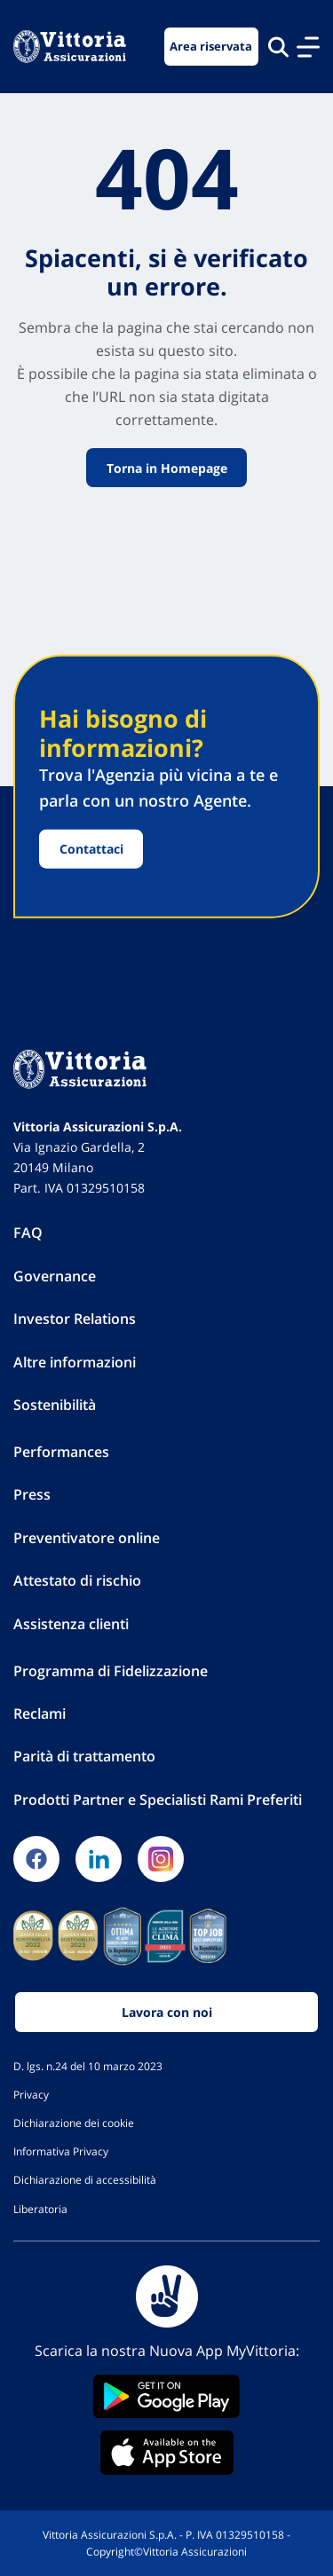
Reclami (39, 1713)
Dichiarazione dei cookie (73, 2122)
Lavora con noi (167, 2012)
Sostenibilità (54, 1404)
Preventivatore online (86, 1538)
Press (32, 1494)
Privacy (31, 2094)
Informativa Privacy (60, 2151)
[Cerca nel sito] (278, 46)
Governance (54, 1276)
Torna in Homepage (167, 467)
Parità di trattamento (84, 1756)
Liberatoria (40, 2209)
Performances (61, 1451)
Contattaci (91, 848)
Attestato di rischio (77, 1580)
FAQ (28, 1232)
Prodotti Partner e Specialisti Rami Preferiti (157, 1799)
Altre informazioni (74, 1362)
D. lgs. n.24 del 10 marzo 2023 (88, 2066)
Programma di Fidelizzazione (110, 1671)
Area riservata (211, 46)
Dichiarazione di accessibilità (84, 2179)
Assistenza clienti (71, 1624)
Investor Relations (74, 1318)
